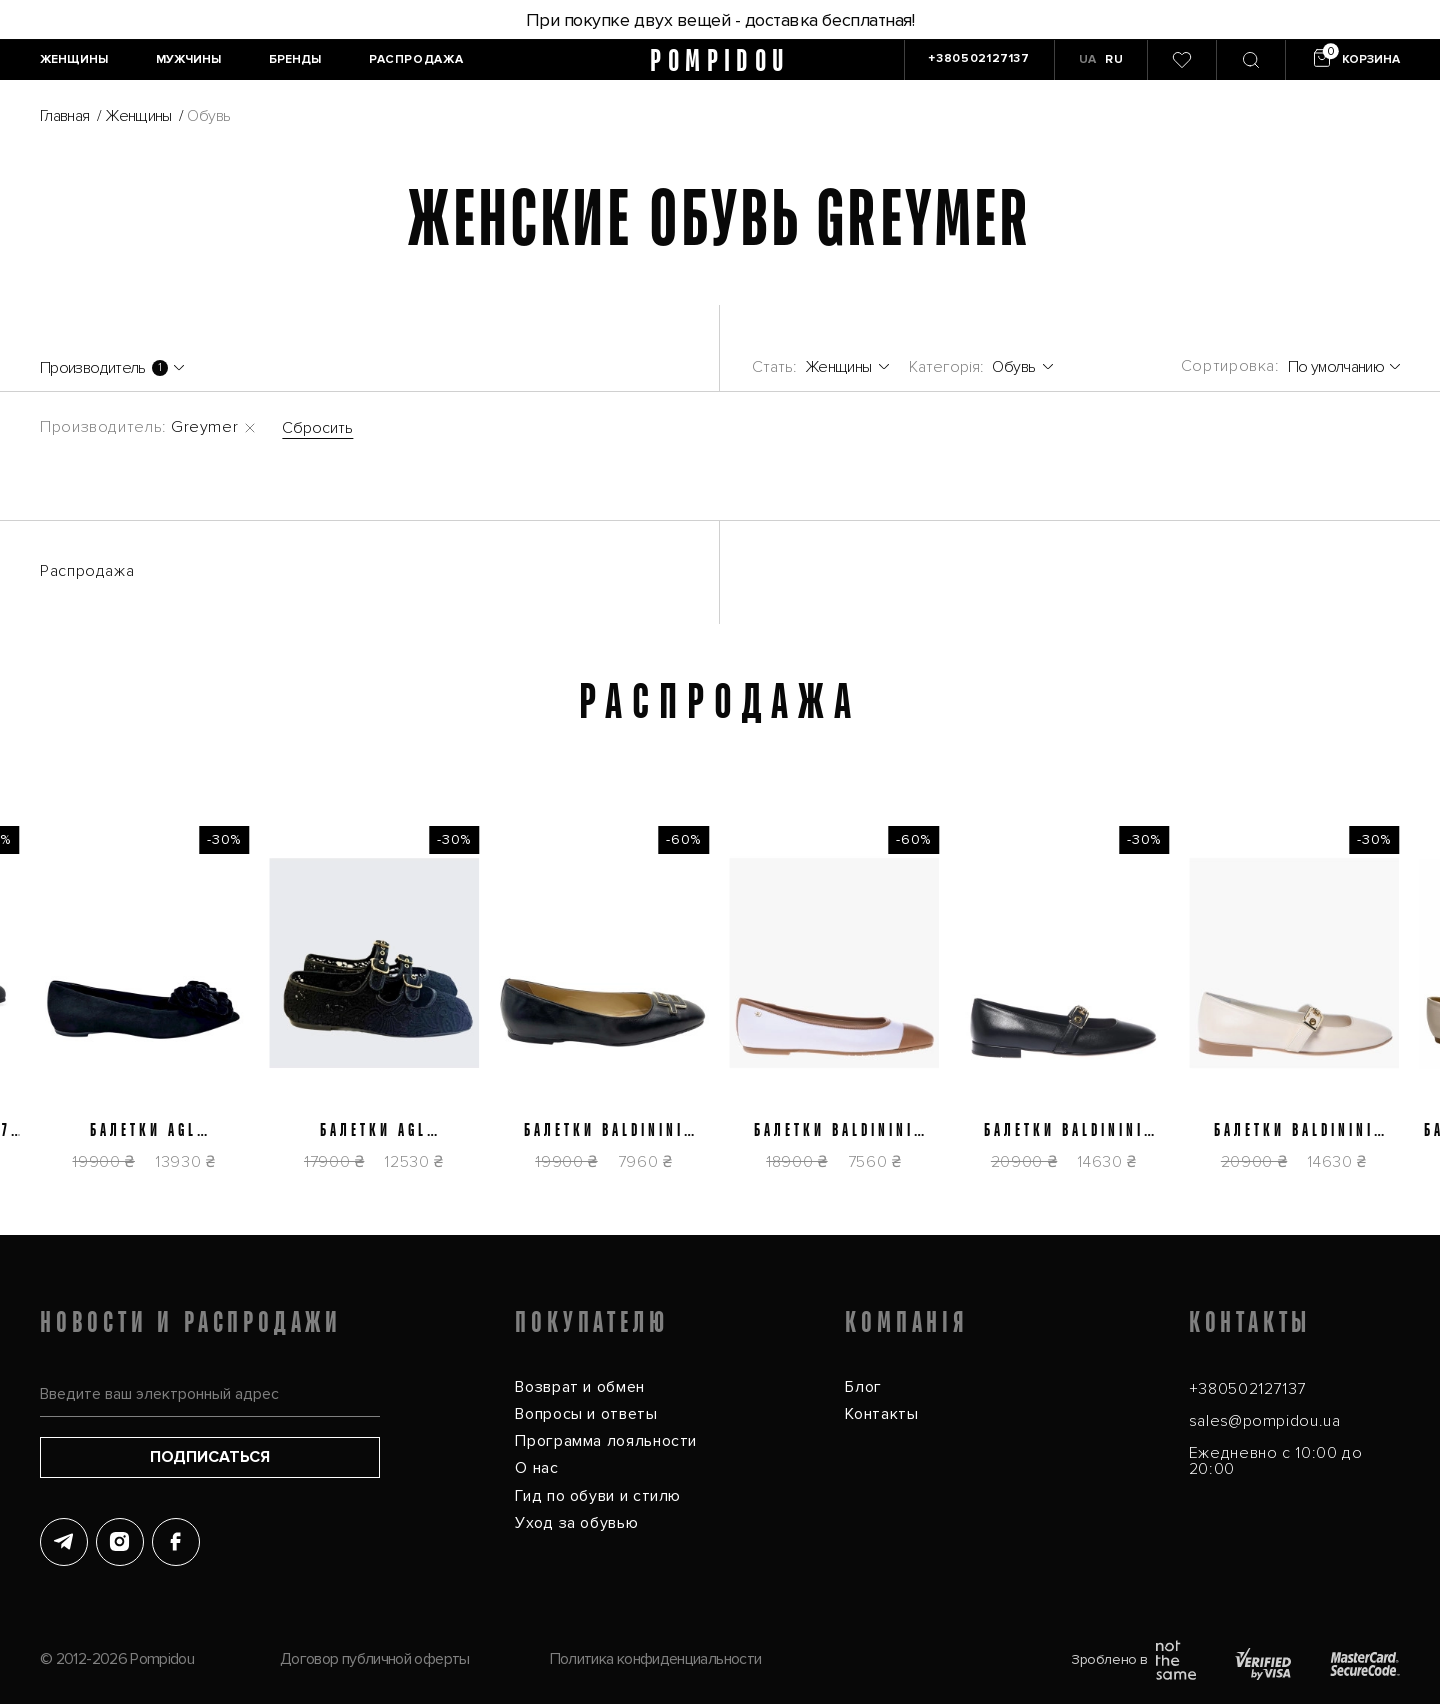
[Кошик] (1354, 60)
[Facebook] (176, 1542)
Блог (863, 1387)
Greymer (204, 427)
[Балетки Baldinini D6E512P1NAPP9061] (1251, 1010)
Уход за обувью (576, 1523)
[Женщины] (74, 60)
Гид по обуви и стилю (598, 1496)
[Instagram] (120, 1542)
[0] (1181, 60)
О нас (536, 1468)
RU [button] (1114, 59)
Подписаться (210, 1457)
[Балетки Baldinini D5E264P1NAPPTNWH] (791, 1010)
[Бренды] (295, 60)
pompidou (719, 60)
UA (1088, 59)
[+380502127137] (978, 60)
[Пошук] (1250, 60)
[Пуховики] (981, 367)
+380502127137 (1247, 1389)
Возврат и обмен (580, 1387)
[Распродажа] (416, 60)
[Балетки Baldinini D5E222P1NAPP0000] (561, 1010)
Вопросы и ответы (586, 1414)
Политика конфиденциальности (656, 1659)
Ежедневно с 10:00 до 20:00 (1276, 1461)
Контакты (881, 1414)
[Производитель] (112, 368)
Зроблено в (1133, 1660)
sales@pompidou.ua (1265, 1421)
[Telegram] (64, 1542)
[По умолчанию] (1344, 367)
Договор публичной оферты (375, 1659)
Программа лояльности (606, 1441)
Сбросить (317, 428)
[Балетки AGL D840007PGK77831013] (331, 1010)
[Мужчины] (188, 60)
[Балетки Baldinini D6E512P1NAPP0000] (1021, 1010)
